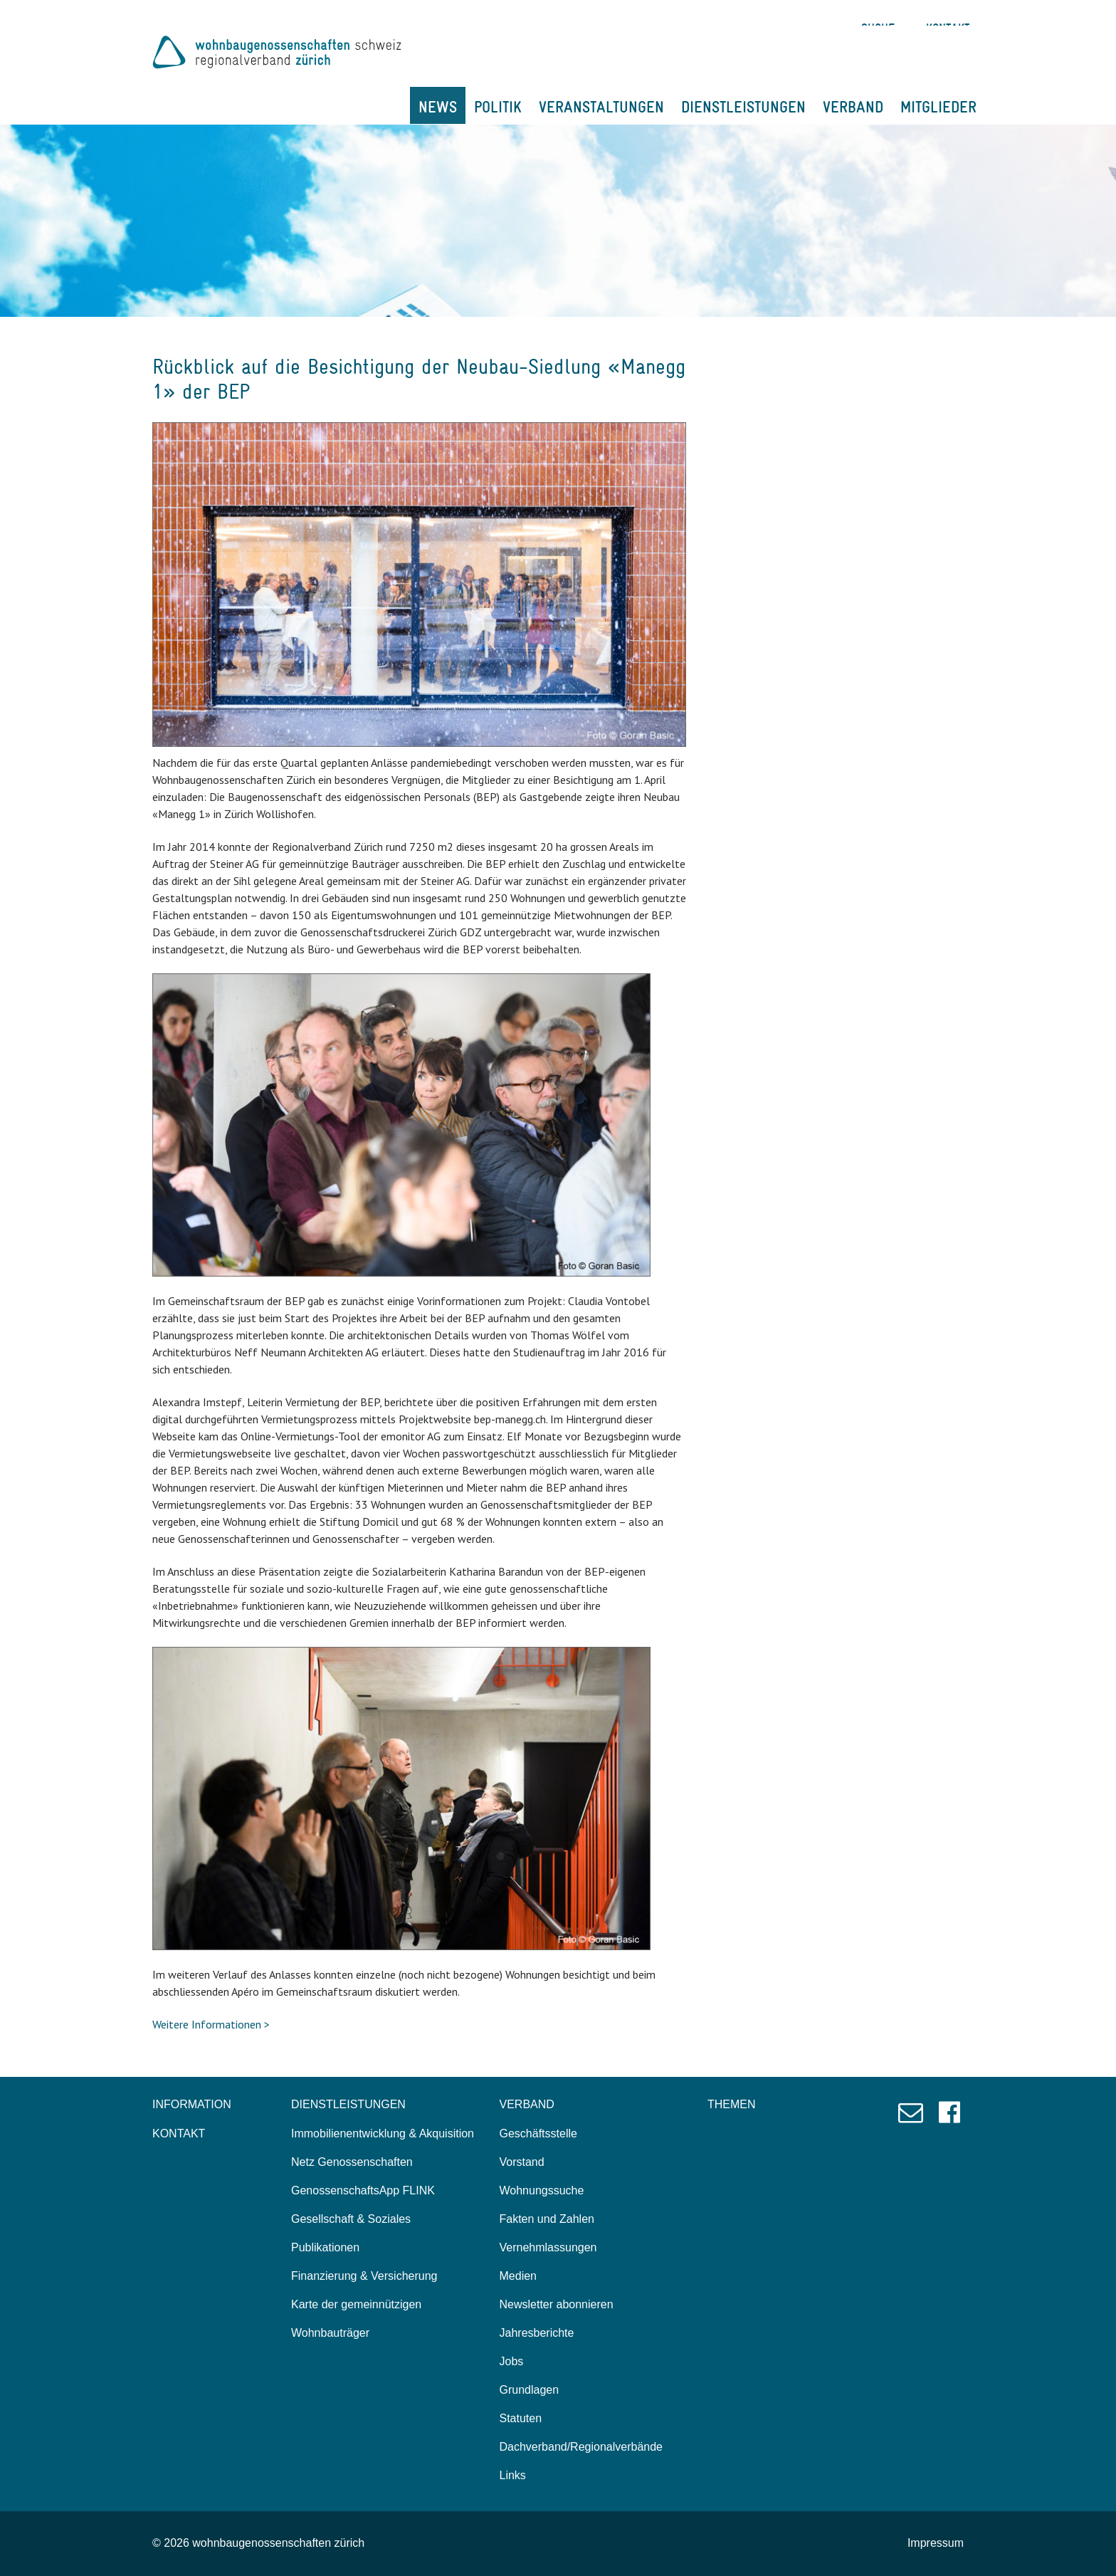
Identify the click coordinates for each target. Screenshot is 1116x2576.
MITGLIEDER (938, 107)
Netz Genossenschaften (352, 2162)
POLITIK (498, 107)
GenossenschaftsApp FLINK (363, 2190)
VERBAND (853, 107)
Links (513, 2475)
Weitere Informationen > (211, 2024)
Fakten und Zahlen (547, 2219)
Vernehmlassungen (548, 2247)
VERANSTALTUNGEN (601, 107)
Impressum (935, 2543)
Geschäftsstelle (538, 2133)
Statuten (521, 2418)
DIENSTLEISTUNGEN (743, 107)
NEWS (437, 107)
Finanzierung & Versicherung (364, 2276)
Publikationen (325, 2247)
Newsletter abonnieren (557, 2304)
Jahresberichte (537, 2333)
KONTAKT (178, 2133)
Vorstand (522, 2162)
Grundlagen (529, 2390)
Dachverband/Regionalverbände (581, 2447)
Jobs (512, 2361)
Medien (518, 2276)
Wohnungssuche (542, 2190)
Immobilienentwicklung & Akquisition (382, 2133)
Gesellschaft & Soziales (351, 2219)
